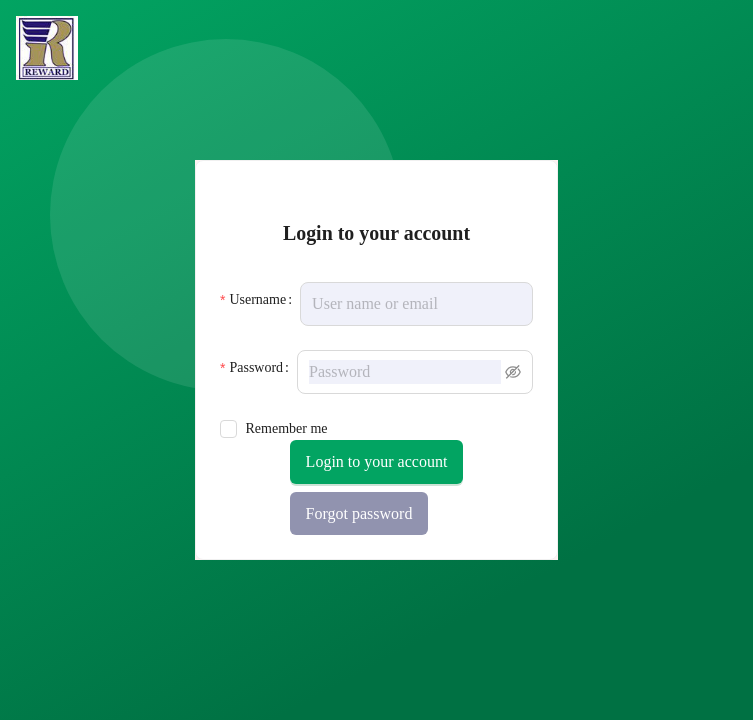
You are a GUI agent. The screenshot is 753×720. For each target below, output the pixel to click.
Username (257, 299)
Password (256, 367)
